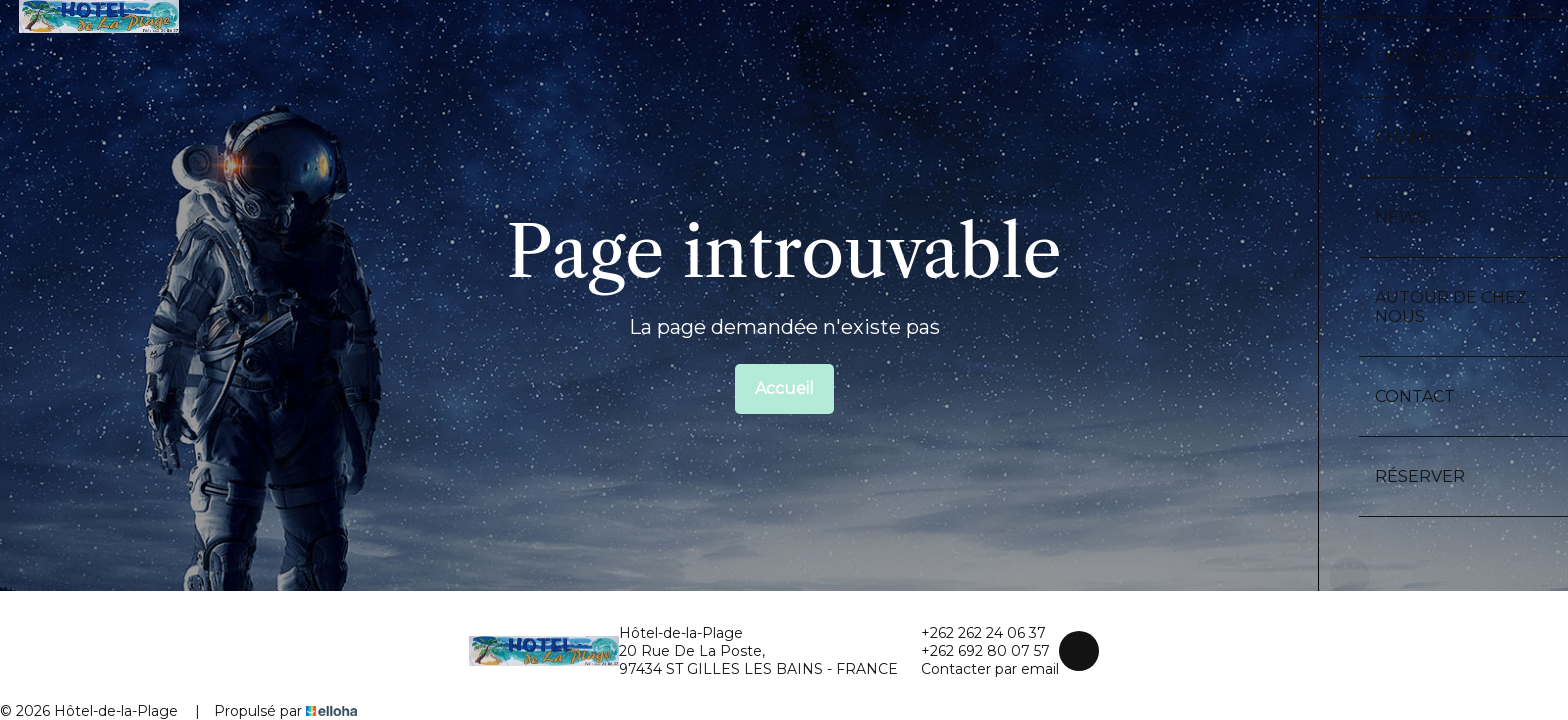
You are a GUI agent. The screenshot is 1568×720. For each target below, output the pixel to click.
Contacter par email (978, 669)
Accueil (784, 388)
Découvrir (1438, 57)
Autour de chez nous (1451, 307)
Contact (1415, 396)
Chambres (1435, 137)
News (1401, 217)
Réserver (1420, 476)
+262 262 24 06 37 (972, 633)
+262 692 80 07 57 (974, 651)
